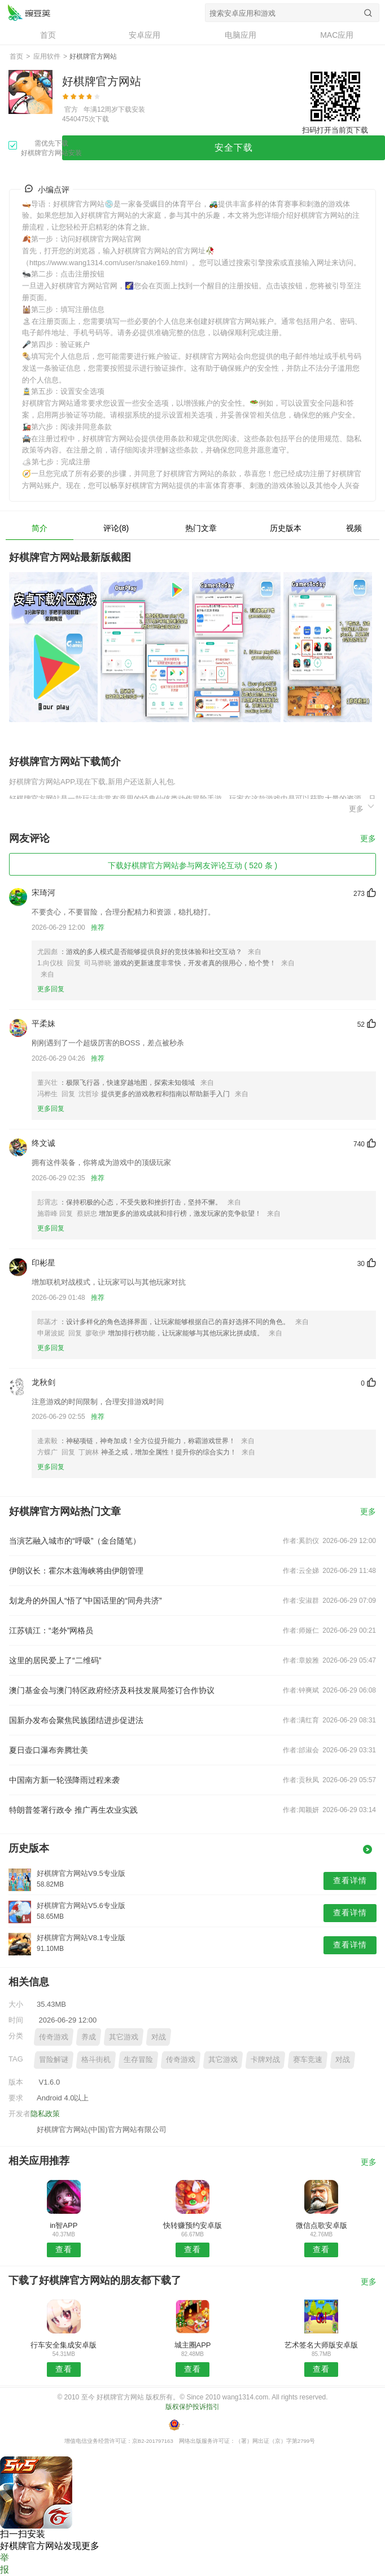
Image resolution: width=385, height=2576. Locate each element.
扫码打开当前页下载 (335, 130)
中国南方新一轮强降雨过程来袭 (64, 1779)
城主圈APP (192, 2345)
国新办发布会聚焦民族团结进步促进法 (76, 1720)
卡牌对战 (265, 2059)
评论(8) (116, 528)
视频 (354, 528)
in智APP (63, 2225)
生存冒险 (138, 2059)
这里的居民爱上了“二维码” (55, 1660)
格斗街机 (96, 2059)
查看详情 (350, 1880)
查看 (63, 2249)
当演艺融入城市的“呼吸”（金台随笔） (75, 1540)
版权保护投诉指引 (192, 2407)
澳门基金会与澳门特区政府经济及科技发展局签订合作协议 (112, 1690)
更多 (362, 807)
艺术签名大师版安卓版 (321, 2345)
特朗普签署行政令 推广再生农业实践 (73, 1809)
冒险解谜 (53, 2059)
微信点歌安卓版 (321, 2225)
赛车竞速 (307, 2059)
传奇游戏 (53, 2037)
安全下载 (234, 147)
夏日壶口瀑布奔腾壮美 (48, 1750)
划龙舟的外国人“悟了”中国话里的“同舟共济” (85, 1600)
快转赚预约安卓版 (192, 2225)
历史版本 (285, 528)
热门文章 (201, 528)
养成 (88, 2037)
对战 (158, 2037)
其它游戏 (123, 2037)
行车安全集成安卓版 (63, 2345)
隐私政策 (45, 2113)
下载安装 (131, 109)
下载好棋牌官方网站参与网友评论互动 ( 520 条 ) (192, 865)
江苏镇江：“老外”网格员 (51, 1630)
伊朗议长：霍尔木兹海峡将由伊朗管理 (76, 1570)
